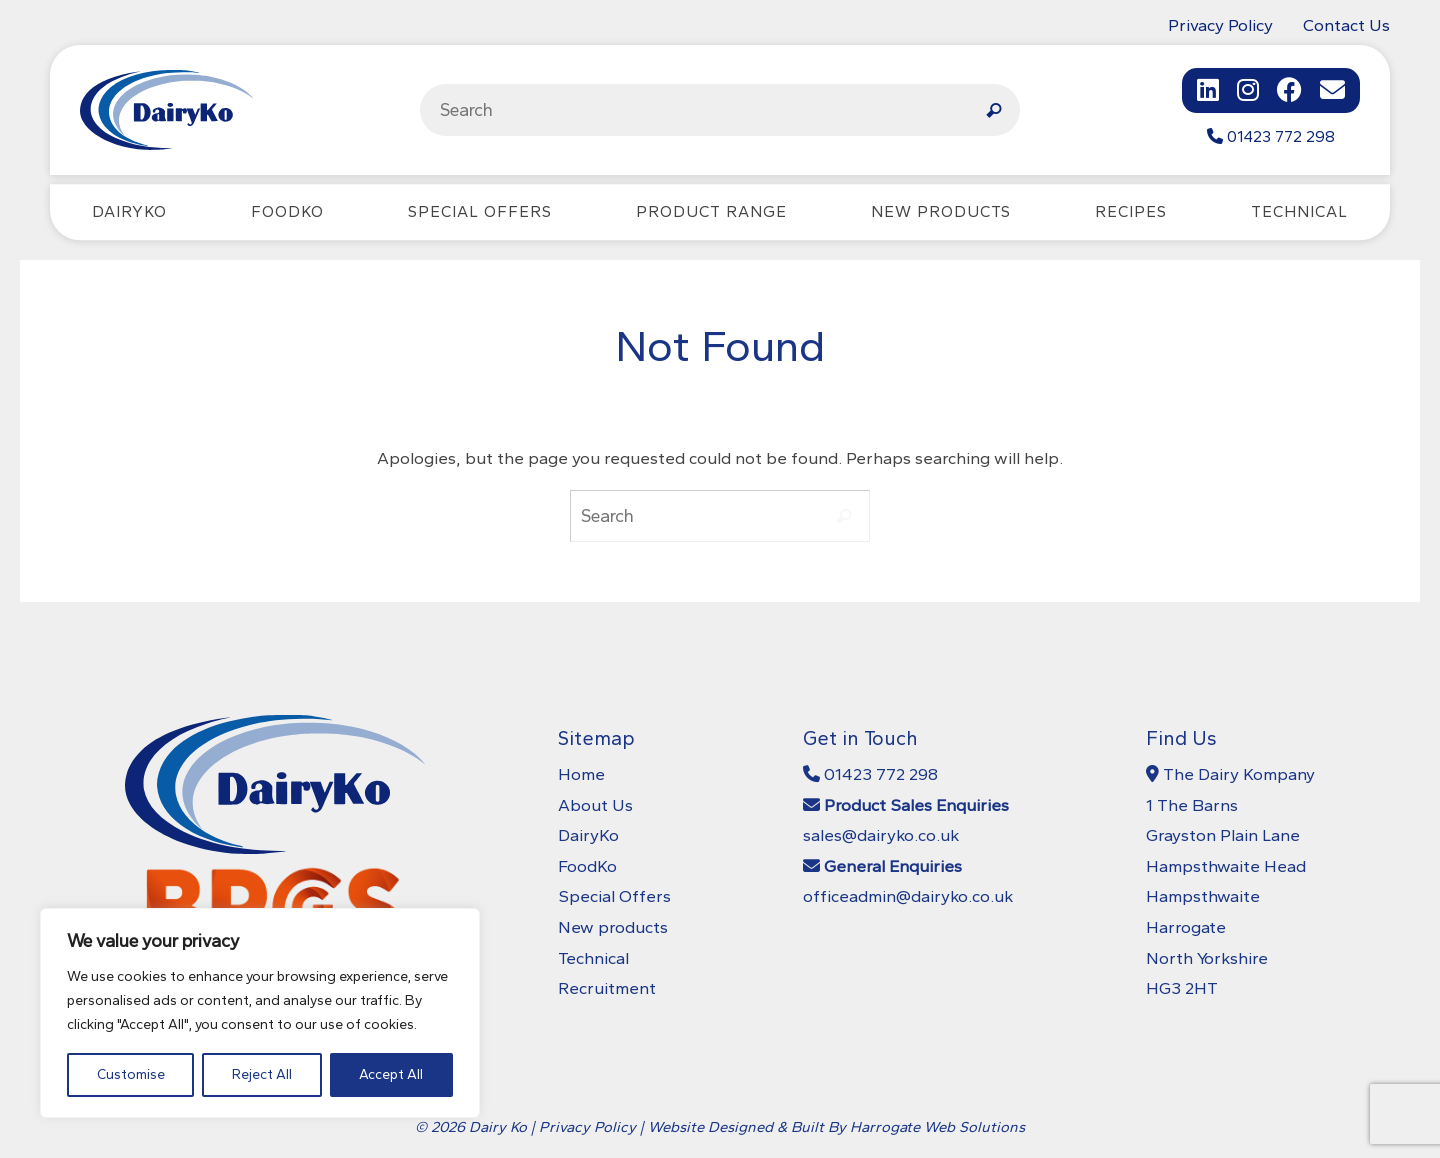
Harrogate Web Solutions (937, 1127)
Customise (131, 1074)
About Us (595, 805)
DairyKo (588, 835)
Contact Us (1346, 25)
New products (613, 927)
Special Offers (614, 896)
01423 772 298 (1271, 136)
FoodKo (587, 866)
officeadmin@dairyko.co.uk (908, 896)
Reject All (262, 1074)
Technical (593, 958)
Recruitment (607, 988)
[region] (260, 1013)
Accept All (391, 1074)
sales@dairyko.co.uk (881, 835)
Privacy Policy (1220, 25)
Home (581, 774)
